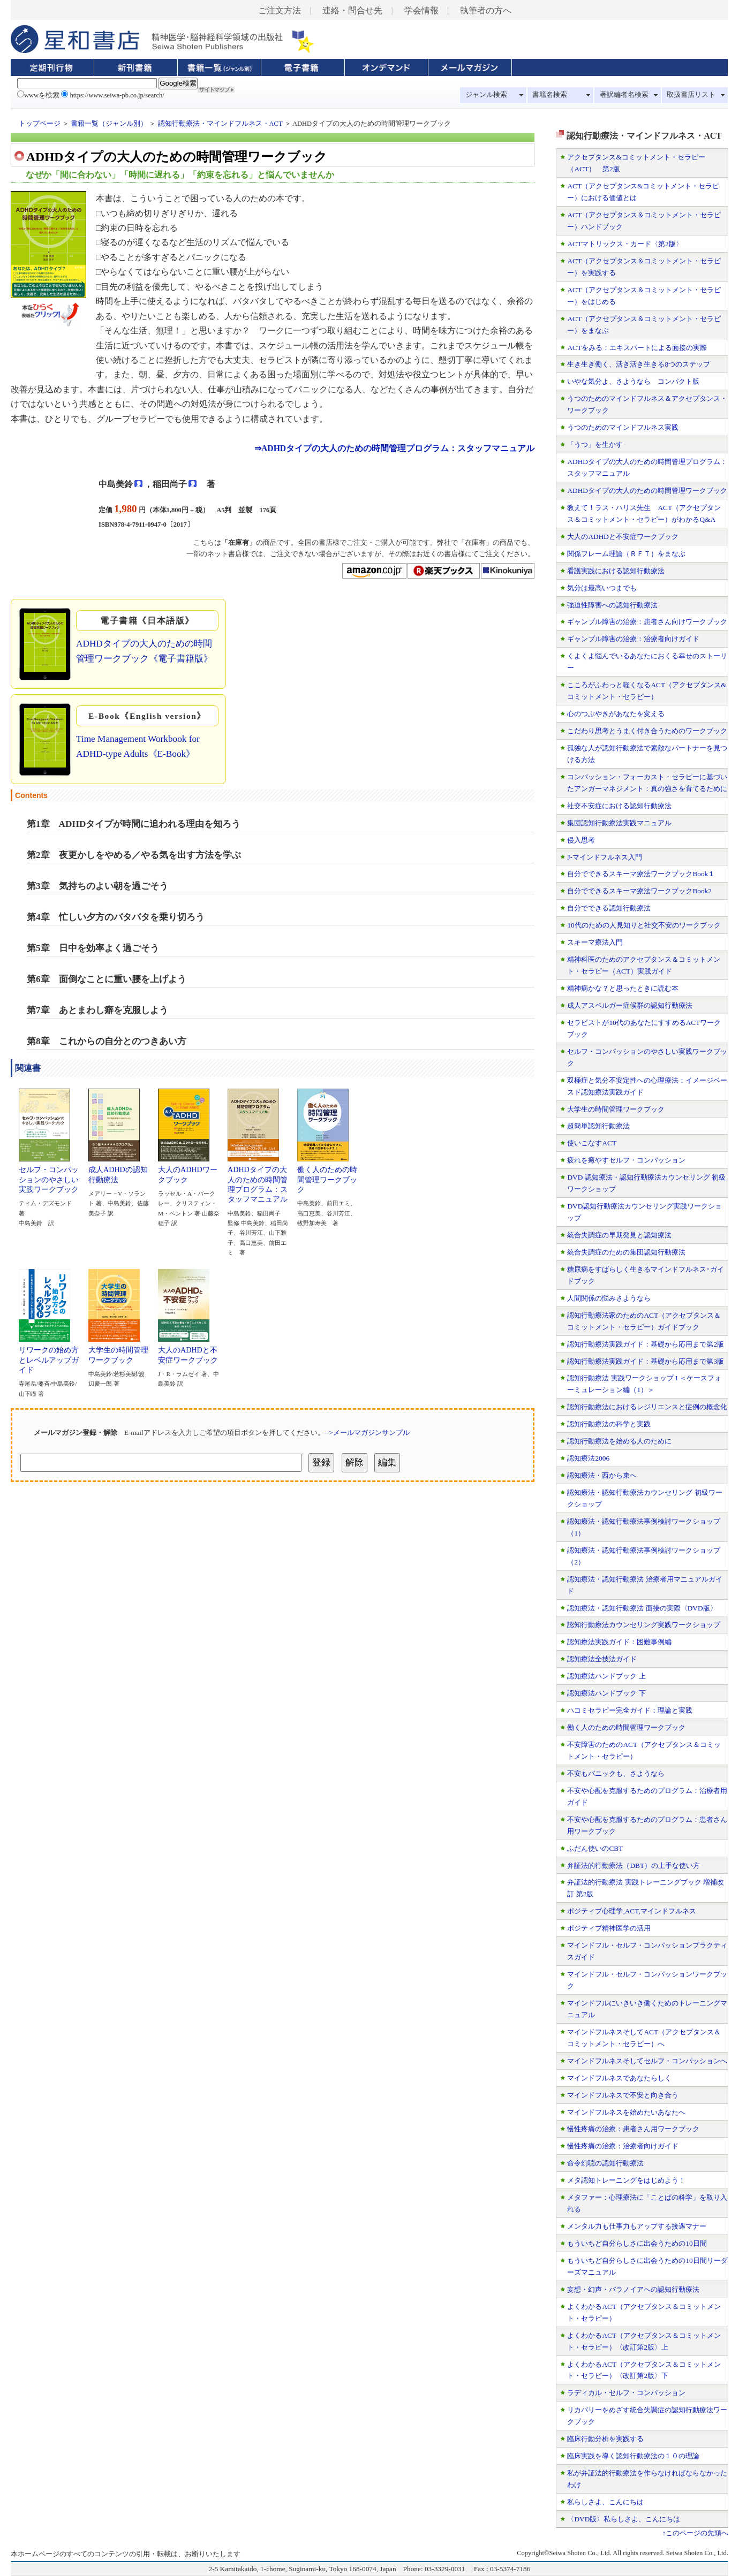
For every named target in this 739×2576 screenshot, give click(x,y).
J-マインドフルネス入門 (604, 857)
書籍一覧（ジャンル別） (109, 123)
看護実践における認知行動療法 (616, 571)
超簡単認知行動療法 (598, 1126)
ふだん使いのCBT (595, 1848)
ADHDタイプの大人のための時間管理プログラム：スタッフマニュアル (258, 1180)
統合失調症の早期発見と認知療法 (619, 1235)
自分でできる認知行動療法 (609, 908)
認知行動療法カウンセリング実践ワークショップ (643, 1625)
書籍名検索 (549, 94)
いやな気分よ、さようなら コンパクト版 (633, 381)
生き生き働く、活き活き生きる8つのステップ (638, 364)
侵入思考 (581, 840)
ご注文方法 (279, 10)
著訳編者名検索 (624, 94)
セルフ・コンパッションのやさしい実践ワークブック (49, 1176)
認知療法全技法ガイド (602, 1659)
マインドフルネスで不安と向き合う (622, 2095)
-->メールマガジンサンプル (367, 1432)
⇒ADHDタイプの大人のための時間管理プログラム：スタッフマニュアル (394, 448)
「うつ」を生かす (595, 444)
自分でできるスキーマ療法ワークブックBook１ (641, 874)
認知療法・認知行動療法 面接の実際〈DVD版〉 (642, 1608)
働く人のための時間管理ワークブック (327, 1176)
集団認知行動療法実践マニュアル (619, 823)
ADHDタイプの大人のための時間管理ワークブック (647, 491)
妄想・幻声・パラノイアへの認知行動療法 (633, 2289)
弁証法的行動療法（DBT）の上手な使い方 (633, 1865)
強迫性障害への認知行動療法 (612, 605)
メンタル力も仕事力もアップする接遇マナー (636, 2226)
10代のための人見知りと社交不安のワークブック (643, 925)
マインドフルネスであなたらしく (619, 2078)
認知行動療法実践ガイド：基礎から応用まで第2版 (645, 1344)
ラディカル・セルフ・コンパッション (626, 2393)
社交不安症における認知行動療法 (619, 806)
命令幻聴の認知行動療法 (605, 2163)
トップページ (40, 123)
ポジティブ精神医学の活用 (609, 1928)
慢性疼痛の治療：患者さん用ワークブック (633, 2129)
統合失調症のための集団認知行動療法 (626, 1252)
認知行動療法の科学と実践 (609, 1424)
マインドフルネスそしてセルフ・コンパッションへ (647, 2061)
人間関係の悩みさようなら (609, 1298)
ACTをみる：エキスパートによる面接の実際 (637, 348)
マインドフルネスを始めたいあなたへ (626, 2112)
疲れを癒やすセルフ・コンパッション (626, 1160)
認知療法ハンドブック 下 (606, 1693)
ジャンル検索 (486, 94)
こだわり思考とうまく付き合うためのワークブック (647, 731)
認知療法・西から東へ (602, 1475)
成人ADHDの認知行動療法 (118, 1170)
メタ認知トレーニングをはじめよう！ (626, 2180)
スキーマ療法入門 (595, 942)
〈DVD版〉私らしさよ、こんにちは (623, 2519)
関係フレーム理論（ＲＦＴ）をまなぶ (626, 554)
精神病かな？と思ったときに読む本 (622, 988)
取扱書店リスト (691, 94)
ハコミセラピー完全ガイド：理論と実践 (629, 1710)
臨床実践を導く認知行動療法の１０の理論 (633, 2456)
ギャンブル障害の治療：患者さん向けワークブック (647, 622)
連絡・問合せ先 (352, 10)
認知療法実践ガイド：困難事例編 (619, 1642)
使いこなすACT (591, 1143)
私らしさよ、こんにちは (605, 2502)
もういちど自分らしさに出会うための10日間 (636, 2243)
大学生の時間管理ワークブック (118, 1351)
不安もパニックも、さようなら (616, 1773)
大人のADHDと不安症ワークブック (188, 1351)
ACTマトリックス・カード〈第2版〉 (624, 244)
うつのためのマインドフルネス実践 (622, 427)
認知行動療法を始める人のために (619, 1441)
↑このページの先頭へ (695, 2533)
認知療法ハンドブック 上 (606, 1676)
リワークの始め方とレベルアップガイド (49, 1356)
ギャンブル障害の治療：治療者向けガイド (633, 639)
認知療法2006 (588, 1458)
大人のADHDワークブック (187, 1170)
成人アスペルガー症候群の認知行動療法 (629, 1005)
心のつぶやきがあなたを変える (616, 714)
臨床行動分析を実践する (605, 2439)
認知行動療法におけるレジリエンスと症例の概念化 (647, 1407)
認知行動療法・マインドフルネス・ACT (220, 123)
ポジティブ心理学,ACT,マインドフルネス (631, 1911)
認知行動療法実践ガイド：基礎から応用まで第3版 (645, 1361)
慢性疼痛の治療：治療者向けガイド (622, 2146)
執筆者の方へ (485, 10)
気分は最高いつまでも (602, 588)
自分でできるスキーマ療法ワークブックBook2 (639, 891)
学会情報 (421, 10)
